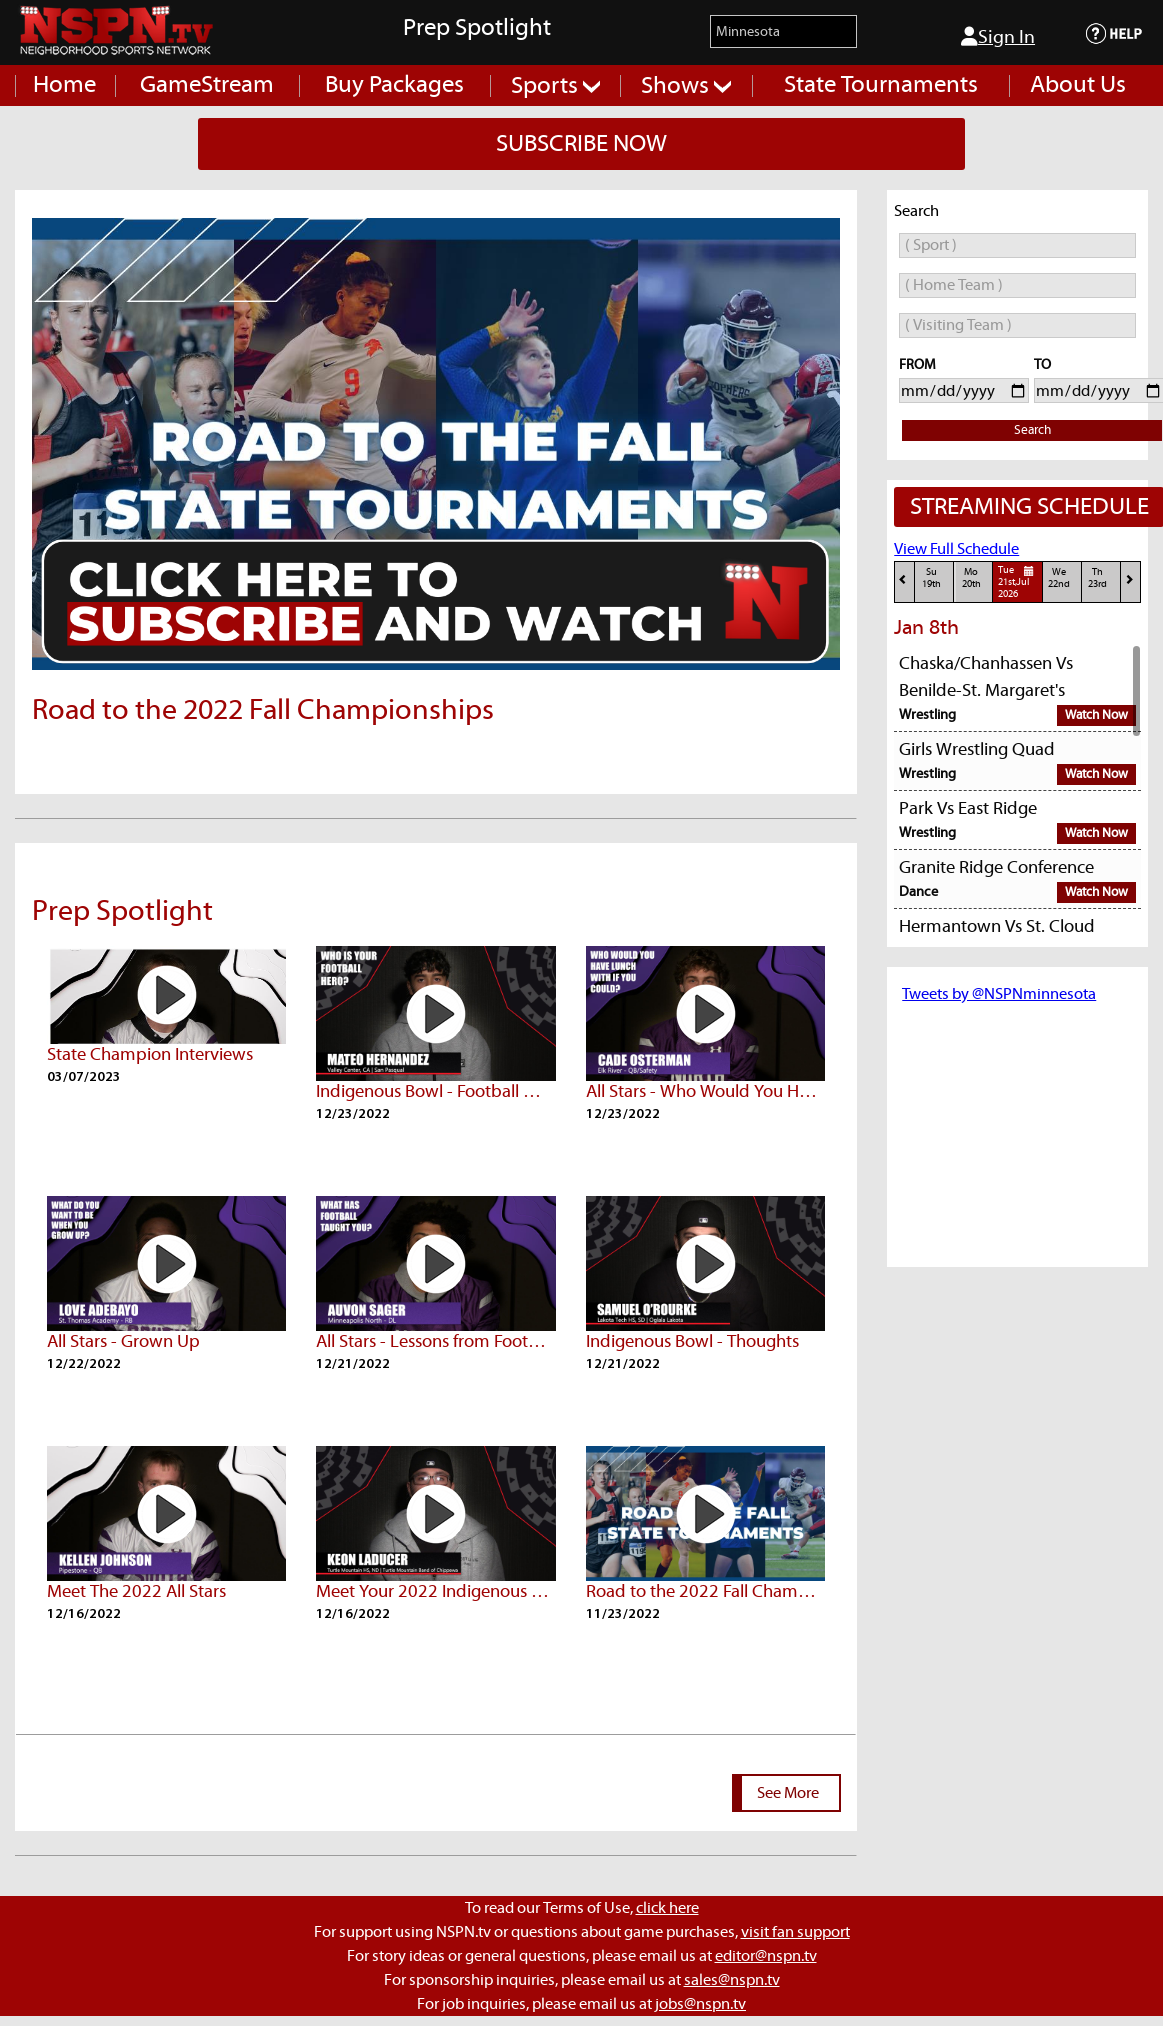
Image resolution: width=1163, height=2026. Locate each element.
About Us (1078, 85)
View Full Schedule (956, 549)
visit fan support (795, 1932)
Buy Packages (394, 85)
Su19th (931, 578)
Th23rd (1097, 578)
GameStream (207, 85)
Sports (555, 86)
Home (64, 85)
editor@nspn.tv (766, 1956)
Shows (686, 86)
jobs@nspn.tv (700, 2004)
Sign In (998, 37)
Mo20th (971, 578)
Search (1032, 430)
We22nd (1059, 578)
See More (788, 1793)
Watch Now (1096, 715)
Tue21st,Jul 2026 (1018, 582)
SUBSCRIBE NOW (581, 144)
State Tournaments (881, 85)
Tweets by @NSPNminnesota (999, 994)
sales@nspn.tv (732, 1980)
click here (667, 1908)
